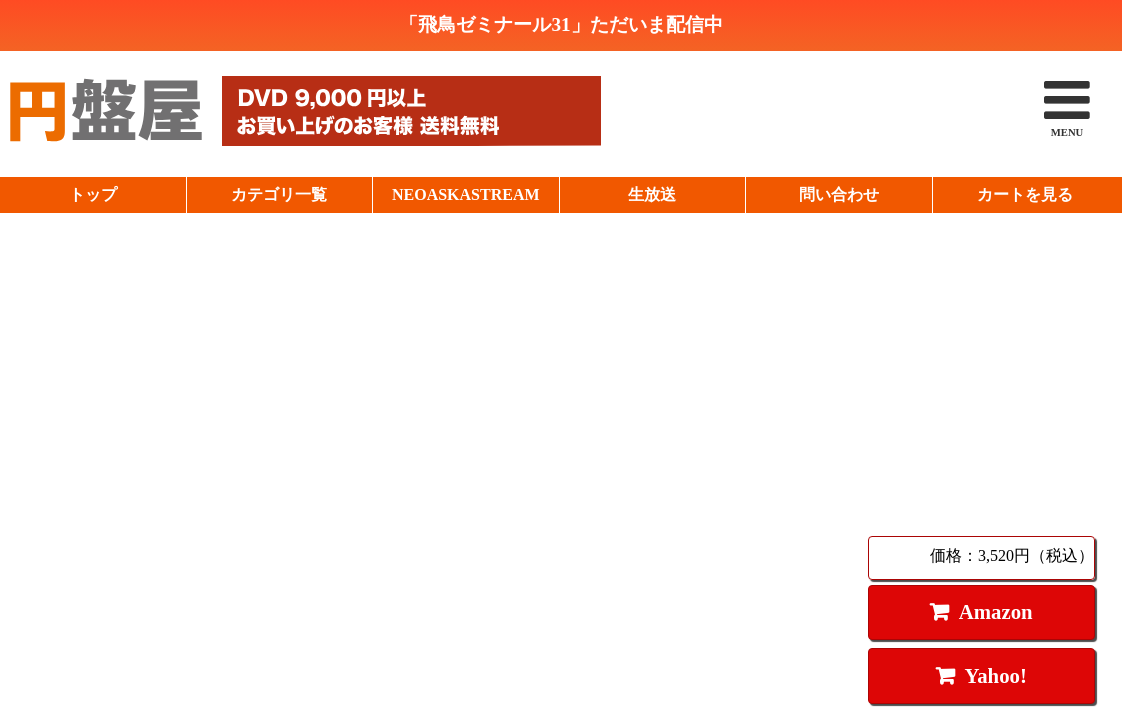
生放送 (652, 194)
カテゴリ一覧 (279, 194)
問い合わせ (839, 194)
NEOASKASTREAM (466, 194)
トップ (93, 194)
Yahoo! (995, 675)
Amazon (996, 611)
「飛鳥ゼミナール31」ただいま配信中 (560, 24)
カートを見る (1025, 194)
